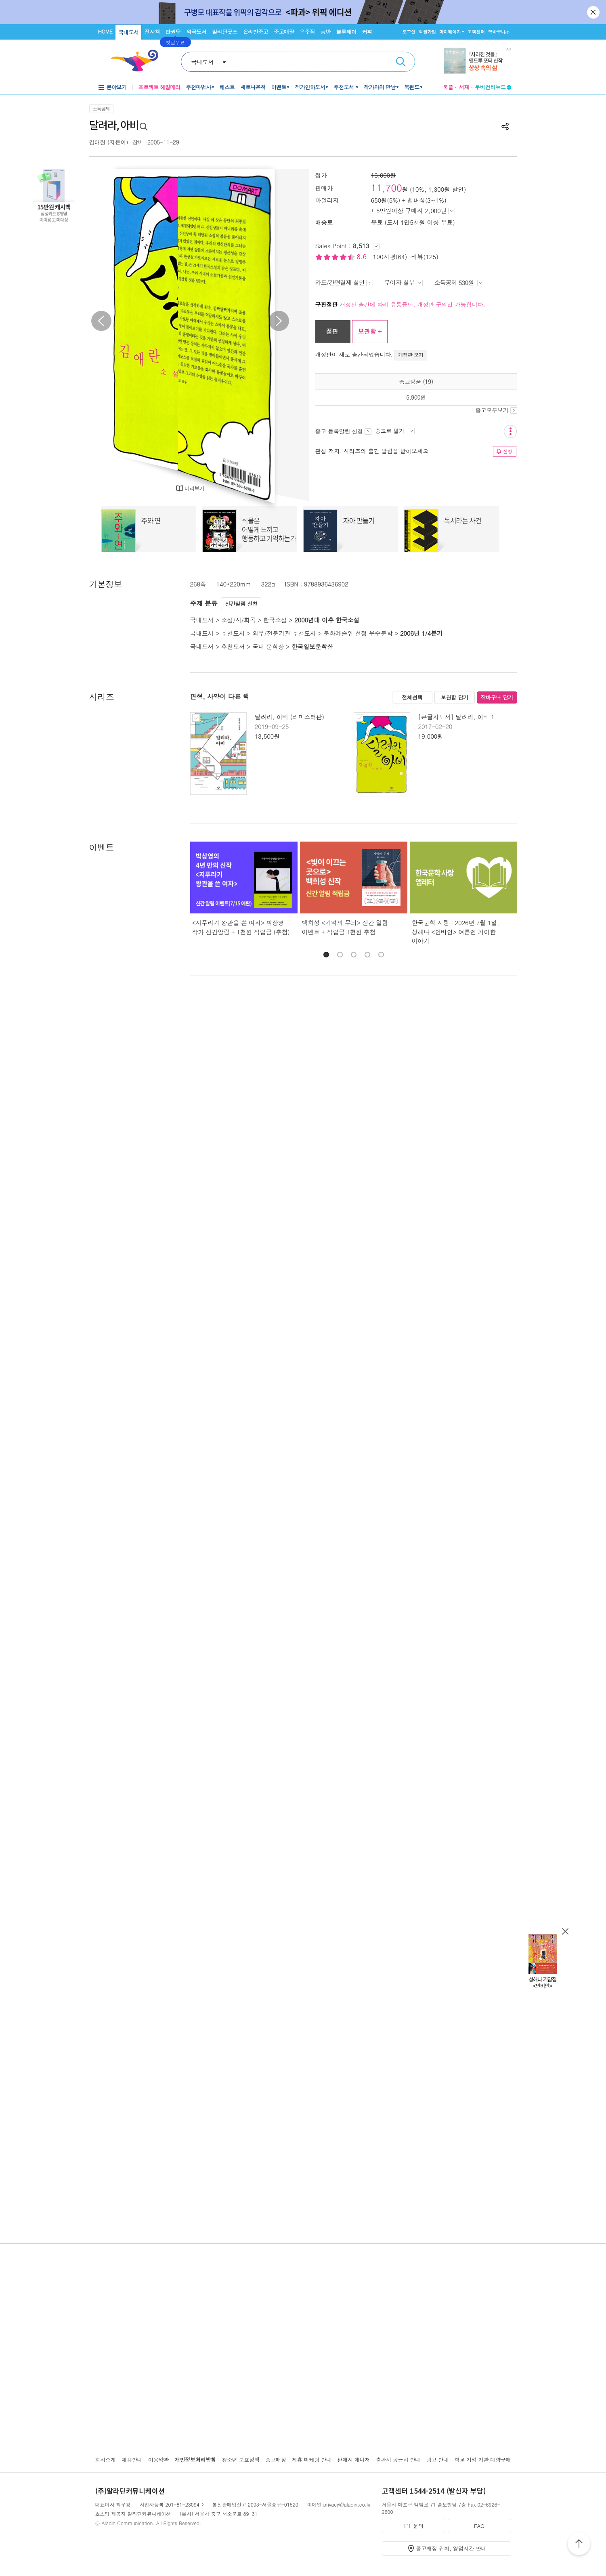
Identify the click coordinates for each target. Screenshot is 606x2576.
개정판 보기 (411, 354)
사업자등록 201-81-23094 (169, 2504)
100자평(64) (390, 256)
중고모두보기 (496, 410)
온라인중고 (255, 32)
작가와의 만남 (380, 87)
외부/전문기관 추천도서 (284, 633)
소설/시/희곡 (238, 620)
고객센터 (476, 32)
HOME (105, 31)
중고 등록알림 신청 (343, 431)
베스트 (227, 87)
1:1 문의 (413, 2526)
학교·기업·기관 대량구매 (483, 2459)
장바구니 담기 (496, 697)
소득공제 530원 (459, 282)
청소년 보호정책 (240, 2459)
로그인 (408, 32)
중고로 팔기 (395, 431)
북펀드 (411, 87)
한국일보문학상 (312, 646)
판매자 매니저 (353, 2459)
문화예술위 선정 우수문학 (357, 633)
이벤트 (279, 87)
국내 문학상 (268, 646)
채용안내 (132, 2459)
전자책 (152, 32)
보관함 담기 (454, 697)
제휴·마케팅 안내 (311, 2459)
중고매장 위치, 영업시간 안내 (451, 2548)
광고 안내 (437, 2459)
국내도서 (128, 32)
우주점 (307, 32)
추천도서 (344, 87)
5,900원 (416, 397)
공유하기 (505, 126)
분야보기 (117, 87)
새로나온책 (253, 87)
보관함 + (370, 331)
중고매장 (284, 32)
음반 (326, 32)
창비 (137, 142)
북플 (448, 87)
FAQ (479, 2526)
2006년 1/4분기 (421, 633)
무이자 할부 (403, 282)
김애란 (97, 142)
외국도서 (196, 32)
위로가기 (579, 2545)
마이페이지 (450, 32)
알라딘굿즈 (224, 32)
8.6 (363, 256)
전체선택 (412, 697)
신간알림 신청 (241, 603)
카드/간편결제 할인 (344, 282)
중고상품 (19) (416, 381)
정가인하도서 (310, 87)
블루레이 (346, 32)
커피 (367, 32)
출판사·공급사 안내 (398, 2459)
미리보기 (194, 488)
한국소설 (275, 620)
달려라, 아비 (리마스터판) (289, 716)
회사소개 (105, 2459)
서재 (464, 87)
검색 (401, 61)
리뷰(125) (425, 256)
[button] (326, 954)
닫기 (594, 12)
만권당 (173, 32)
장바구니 (499, 32)
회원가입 (427, 32)
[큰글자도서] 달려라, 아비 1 (456, 716)
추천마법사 (198, 87)
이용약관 (158, 2459)
